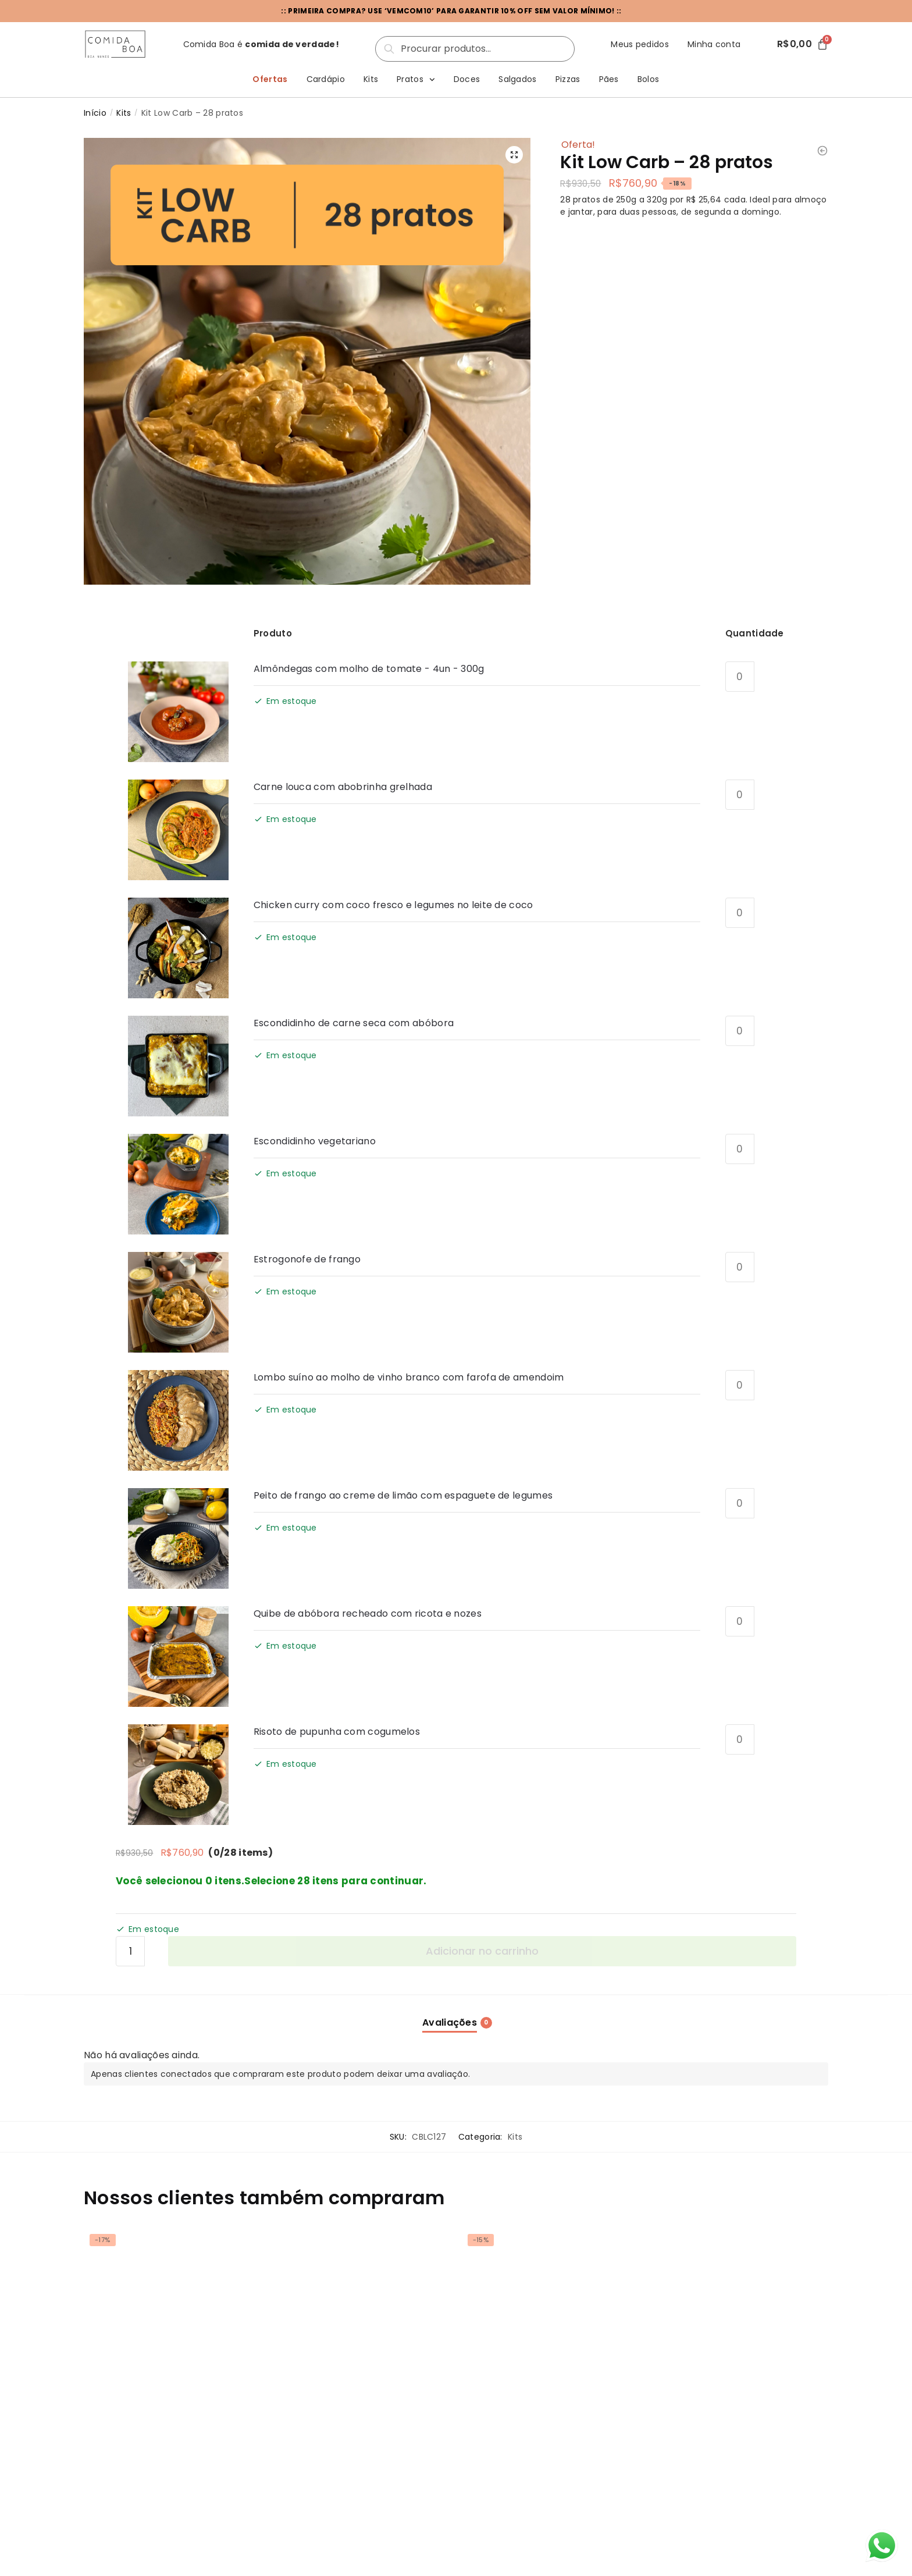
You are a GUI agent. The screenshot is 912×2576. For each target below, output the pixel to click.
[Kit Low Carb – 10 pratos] (551, 2314)
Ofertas (269, 79)
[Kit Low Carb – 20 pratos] (361, 2314)
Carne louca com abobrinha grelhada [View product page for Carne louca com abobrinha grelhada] (343, 787)
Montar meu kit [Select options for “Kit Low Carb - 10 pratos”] (551, 2478)
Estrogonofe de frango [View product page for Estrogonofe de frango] (307, 1259)
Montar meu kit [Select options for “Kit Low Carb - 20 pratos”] (361, 2478)
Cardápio (326, 79)
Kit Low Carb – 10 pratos (519, 2425)
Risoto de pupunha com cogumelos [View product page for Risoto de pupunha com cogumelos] (337, 1731)
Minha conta (713, 44)
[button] (513, 155)
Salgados (517, 79)
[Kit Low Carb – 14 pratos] (170, 2314)
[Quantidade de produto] (739, 676)
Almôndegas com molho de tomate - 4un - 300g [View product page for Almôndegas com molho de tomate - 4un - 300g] (369, 668)
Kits (371, 79)
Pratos (416, 79)
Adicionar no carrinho (482, 1951)
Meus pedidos (640, 44)
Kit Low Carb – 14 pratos (139, 2425)
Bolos (648, 79)
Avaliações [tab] (449, 2022)
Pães (609, 79)
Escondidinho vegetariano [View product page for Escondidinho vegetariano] (315, 1141)
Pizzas (567, 79)
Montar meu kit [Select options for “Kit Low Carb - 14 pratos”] (170, 2478)
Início (95, 113)
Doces (467, 79)
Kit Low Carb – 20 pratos (330, 2425)
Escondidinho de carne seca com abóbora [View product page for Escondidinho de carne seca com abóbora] (354, 1023)
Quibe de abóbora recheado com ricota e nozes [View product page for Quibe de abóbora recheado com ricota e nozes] (368, 1613)
